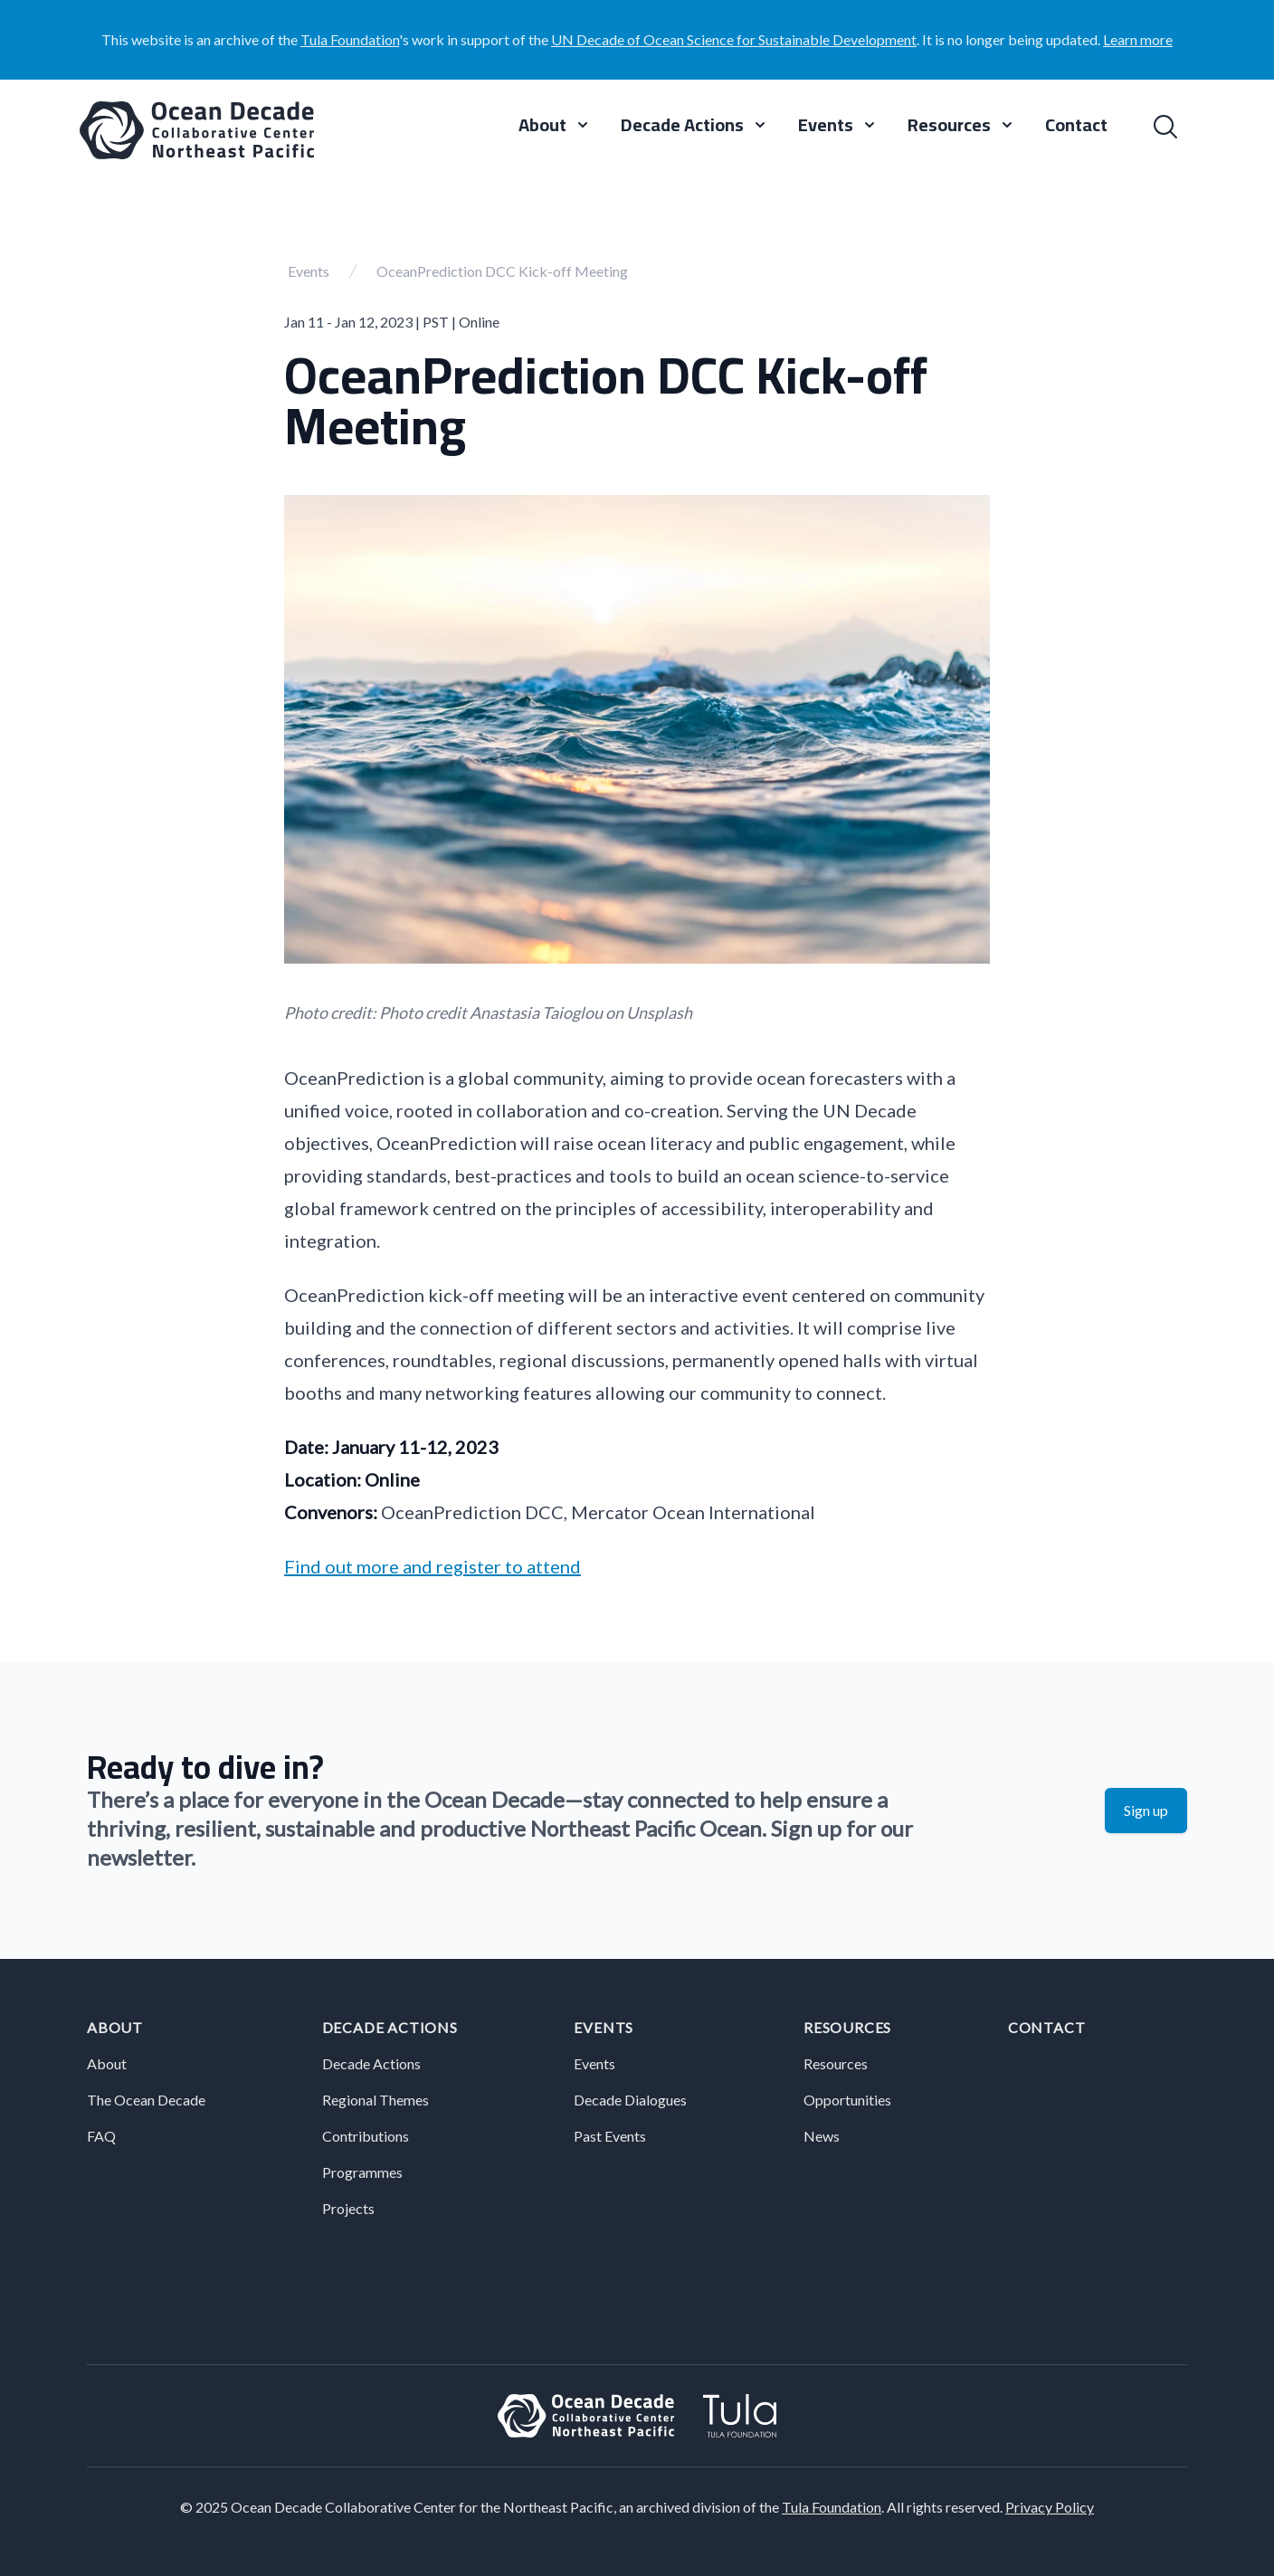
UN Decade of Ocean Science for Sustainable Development (734, 39)
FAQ (101, 2135)
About (115, 2027)
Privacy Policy (1049, 2506)
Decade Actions (390, 2027)
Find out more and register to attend (432, 1566)
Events (308, 271)
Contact (1076, 126)
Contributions (365, 2135)
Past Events (610, 2135)
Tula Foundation (349, 39)
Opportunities (847, 2099)
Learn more (1138, 39)
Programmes (362, 2172)
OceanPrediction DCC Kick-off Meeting (502, 271)
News (821, 2135)
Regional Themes (375, 2099)
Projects (348, 2208)
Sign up (1146, 1810)
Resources (847, 2027)
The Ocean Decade (146, 2099)
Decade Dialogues (630, 2099)
